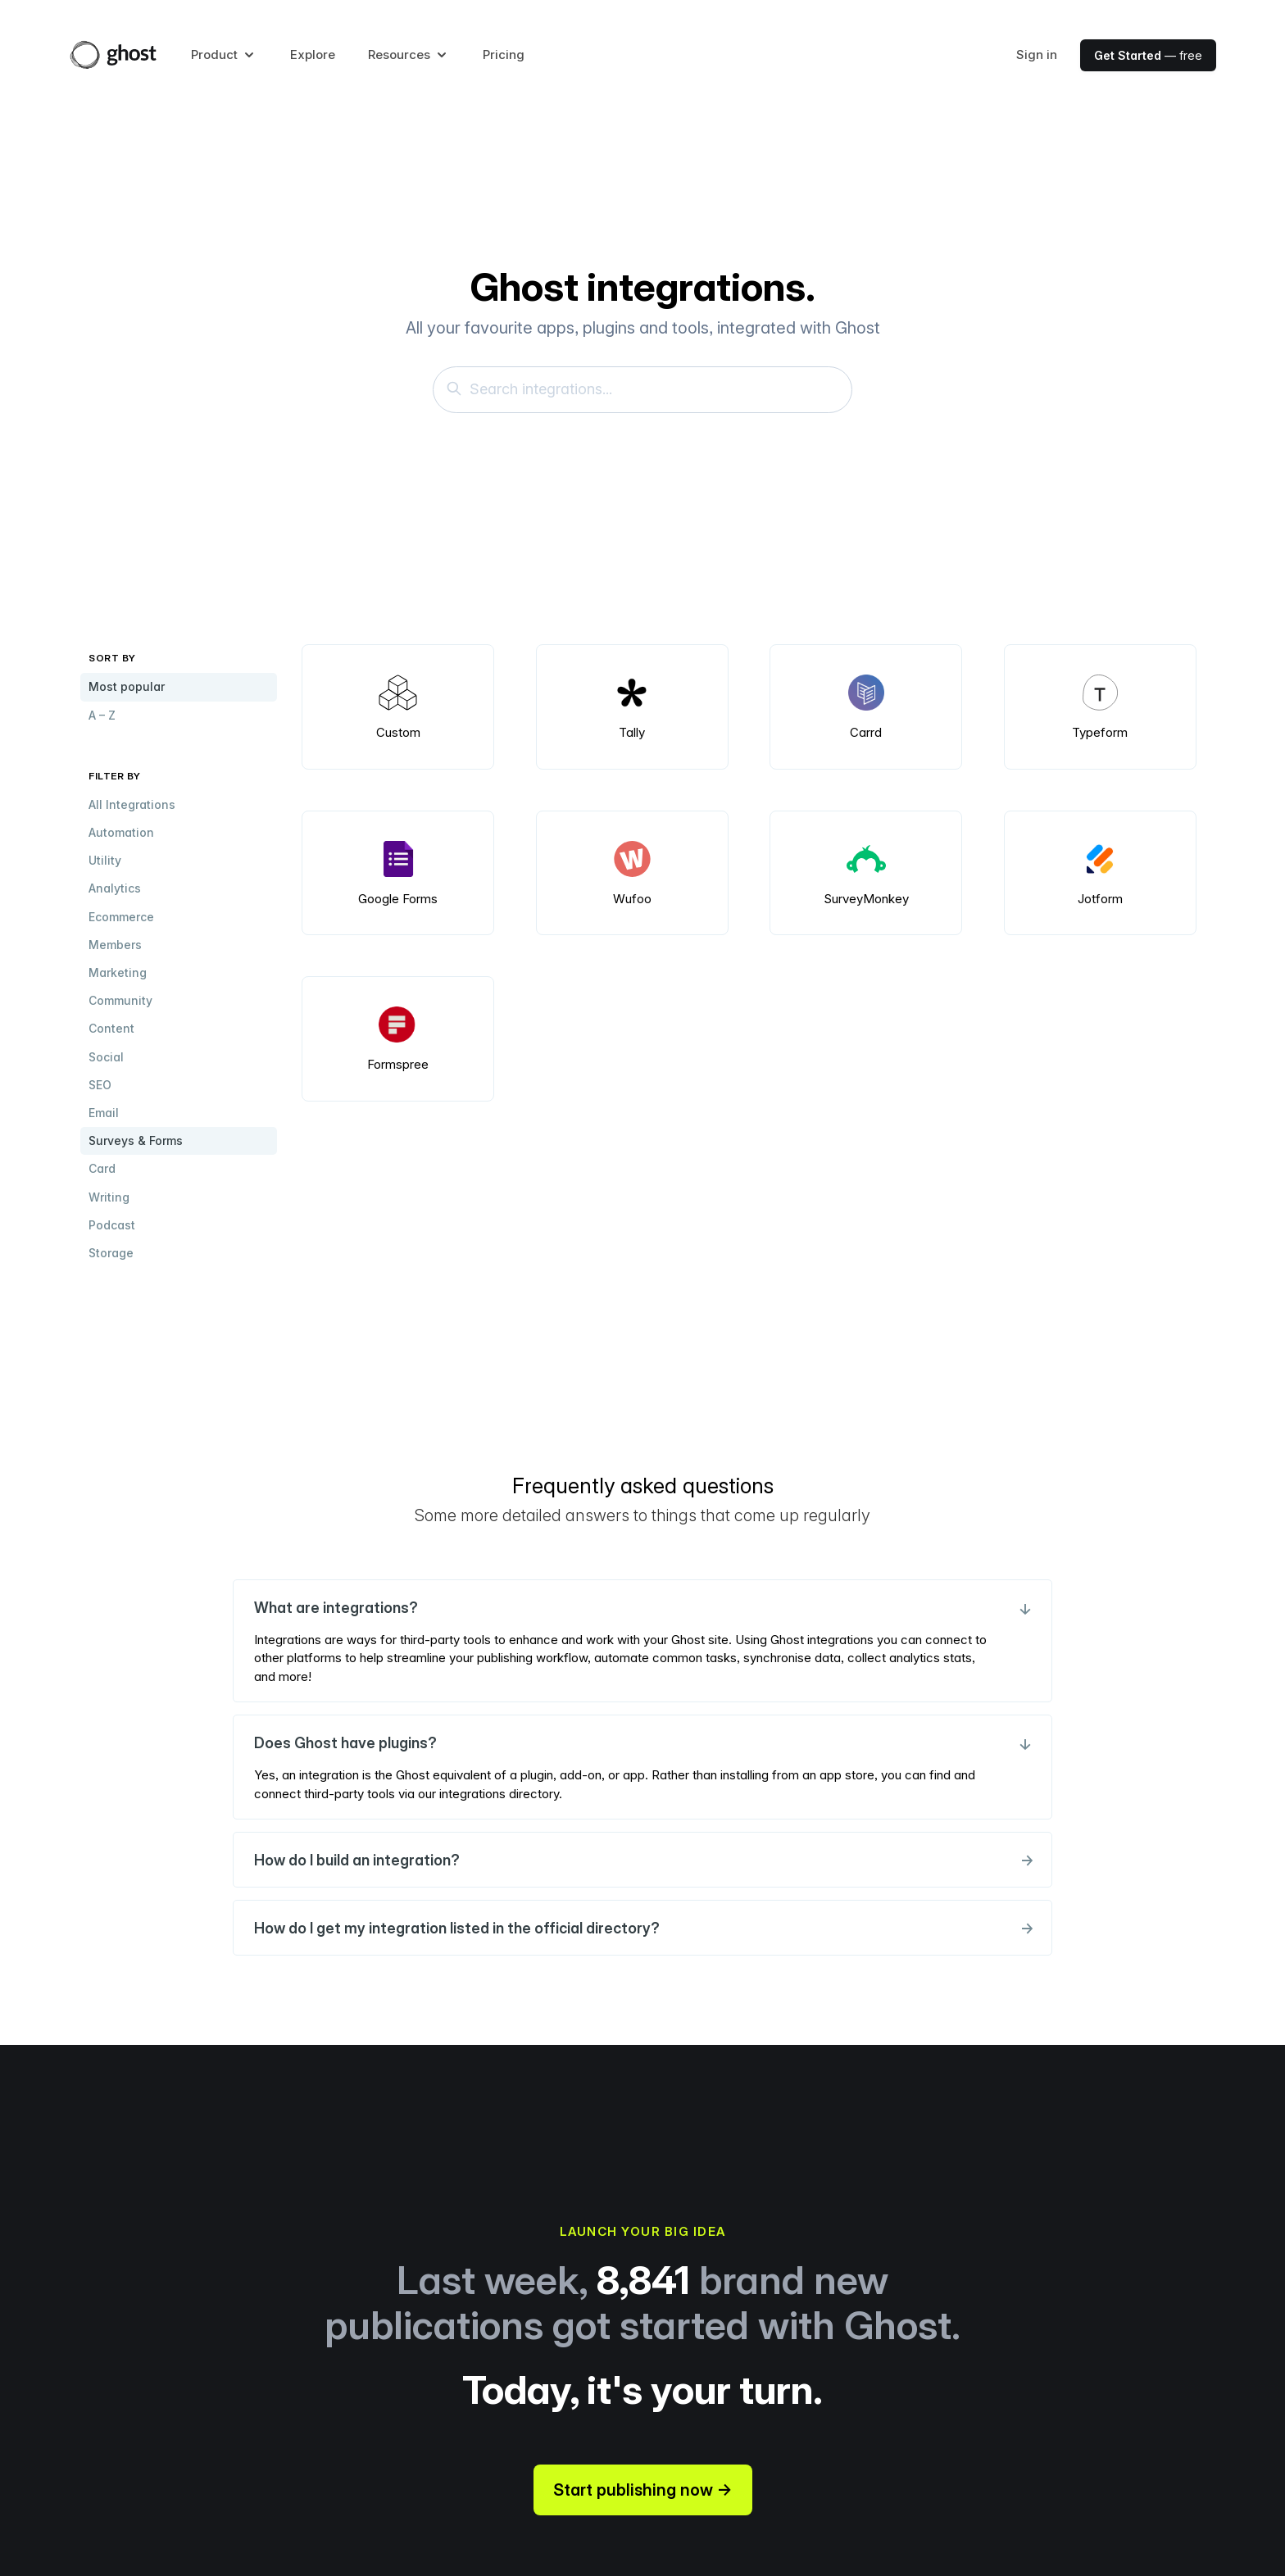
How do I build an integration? (642, 1860)
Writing (109, 1197)
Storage (111, 1253)
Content (111, 1028)
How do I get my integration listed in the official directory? (642, 1928)
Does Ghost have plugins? (642, 1742)
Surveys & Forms (136, 1140)
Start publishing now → (643, 2490)
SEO (100, 1085)
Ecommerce (121, 917)
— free (1148, 55)
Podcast (112, 1225)
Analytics (115, 888)
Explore (312, 54)
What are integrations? (642, 1607)
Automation (121, 832)
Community (120, 1000)
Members (115, 945)
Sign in (1036, 54)
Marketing (118, 972)
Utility (105, 860)
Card (102, 1168)
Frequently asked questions (643, 1485)
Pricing (503, 54)
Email (104, 1113)
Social (106, 1057)
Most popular (127, 686)
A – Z (102, 715)
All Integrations (132, 804)
